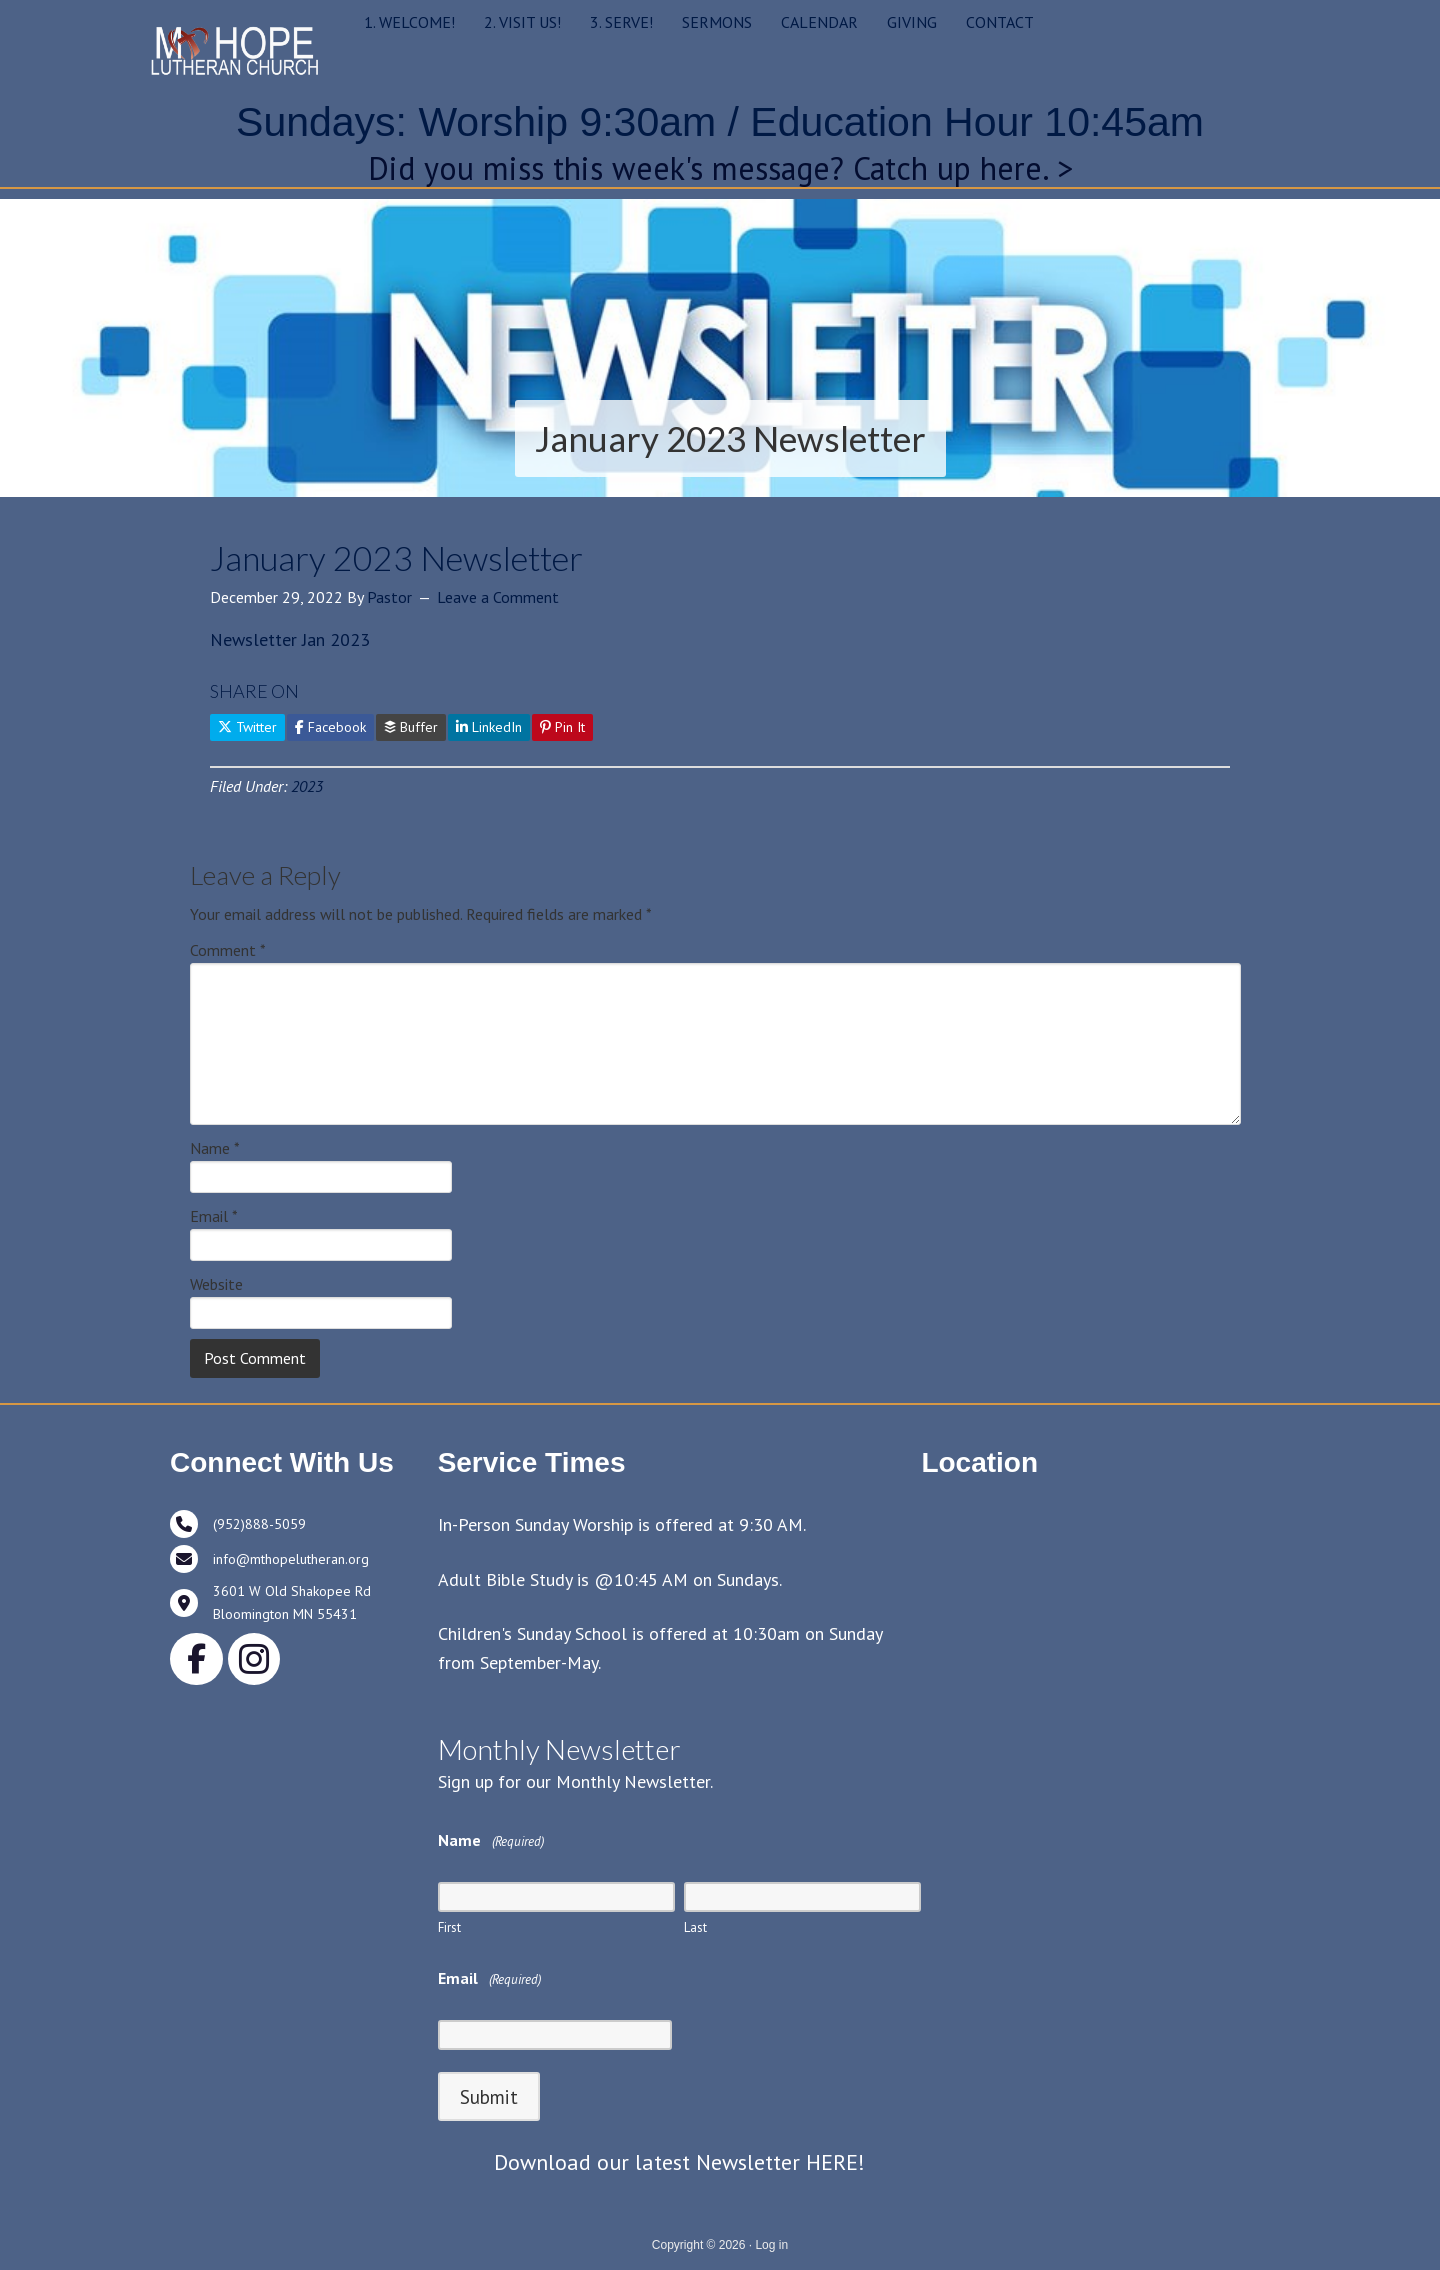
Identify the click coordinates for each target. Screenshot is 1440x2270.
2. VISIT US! (522, 22)
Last (695, 1927)
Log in (771, 2245)
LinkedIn (489, 727)
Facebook (330, 727)
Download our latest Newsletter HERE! (679, 2162)
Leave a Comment (498, 597)
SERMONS (717, 22)
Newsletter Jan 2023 (290, 639)
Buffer (411, 727)
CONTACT (1000, 22)
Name (215, 1148)
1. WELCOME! (409, 22)
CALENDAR (819, 22)
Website (216, 1284)
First (449, 1927)
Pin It (562, 727)
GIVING (912, 22)
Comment (228, 950)
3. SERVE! (621, 22)
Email (214, 1216)
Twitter (247, 727)
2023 (307, 786)
